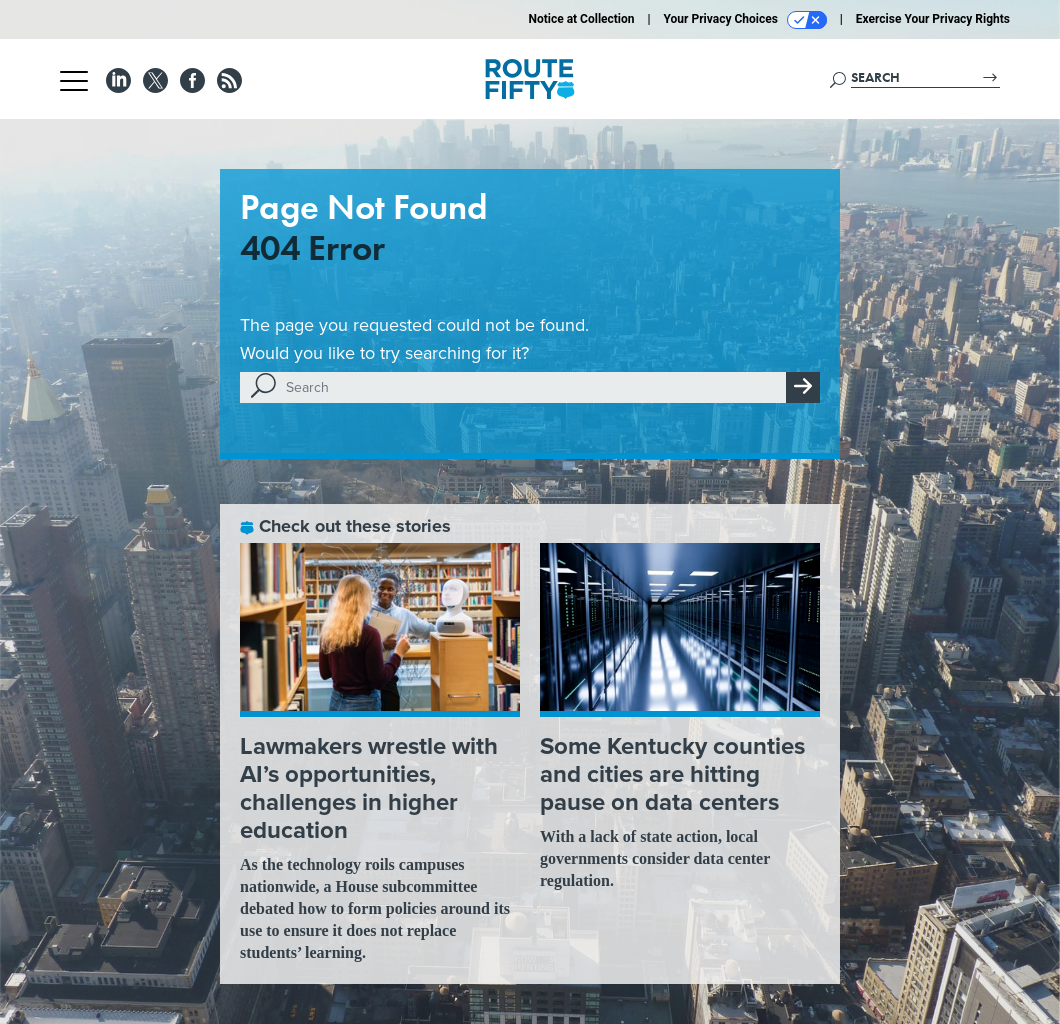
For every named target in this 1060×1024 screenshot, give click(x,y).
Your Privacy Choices (745, 20)
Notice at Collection (581, 19)
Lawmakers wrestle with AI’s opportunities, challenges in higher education (369, 788)
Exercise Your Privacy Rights (933, 19)
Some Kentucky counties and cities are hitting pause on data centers (672, 774)
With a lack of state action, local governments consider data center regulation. (655, 858)
